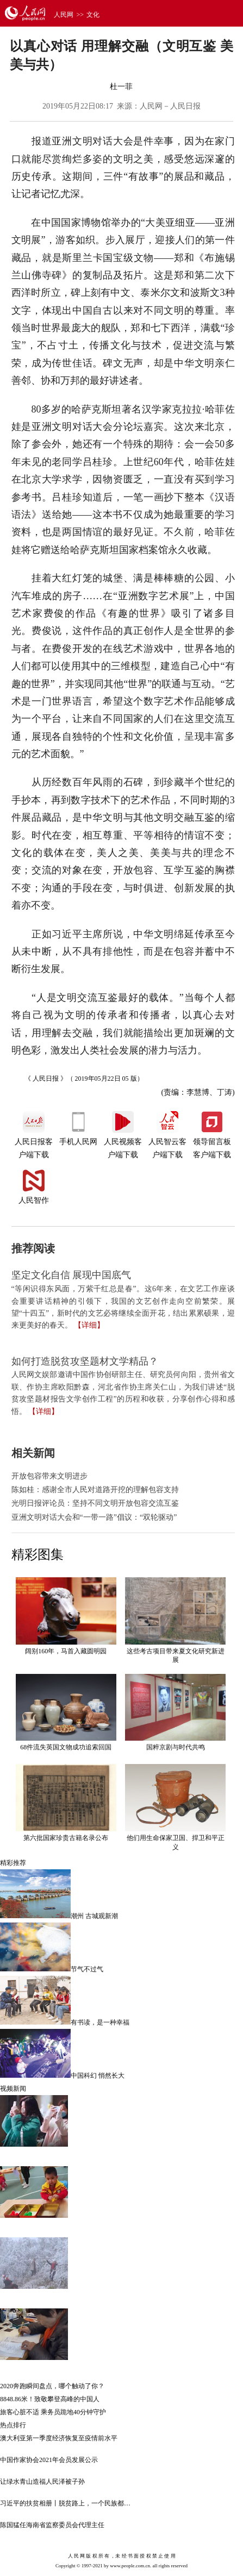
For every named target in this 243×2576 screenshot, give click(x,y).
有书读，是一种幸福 (100, 2022)
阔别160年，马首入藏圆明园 (66, 1651)
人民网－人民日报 (170, 106)
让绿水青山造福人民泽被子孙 (42, 2481)
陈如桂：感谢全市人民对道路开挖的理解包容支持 (95, 1490)
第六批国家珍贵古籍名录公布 (65, 1838)
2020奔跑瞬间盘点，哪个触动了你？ (52, 2386)
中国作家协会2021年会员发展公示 (49, 2460)
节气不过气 (87, 1969)
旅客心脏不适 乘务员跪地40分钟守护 (53, 2412)
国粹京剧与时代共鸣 (175, 1747)
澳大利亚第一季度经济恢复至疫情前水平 (58, 2438)
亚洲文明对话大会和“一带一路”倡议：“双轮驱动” (94, 1517)
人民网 (63, 14)
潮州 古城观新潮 (94, 1916)
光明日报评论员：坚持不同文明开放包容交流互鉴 (95, 1503)
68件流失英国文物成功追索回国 (65, 1747)
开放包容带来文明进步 (49, 1476)
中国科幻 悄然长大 (97, 2075)
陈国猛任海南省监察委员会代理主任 (52, 2525)
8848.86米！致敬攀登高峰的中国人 (49, 2399)
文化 (92, 14)
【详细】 (89, 1325)
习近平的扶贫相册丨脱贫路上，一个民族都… (65, 2503)
